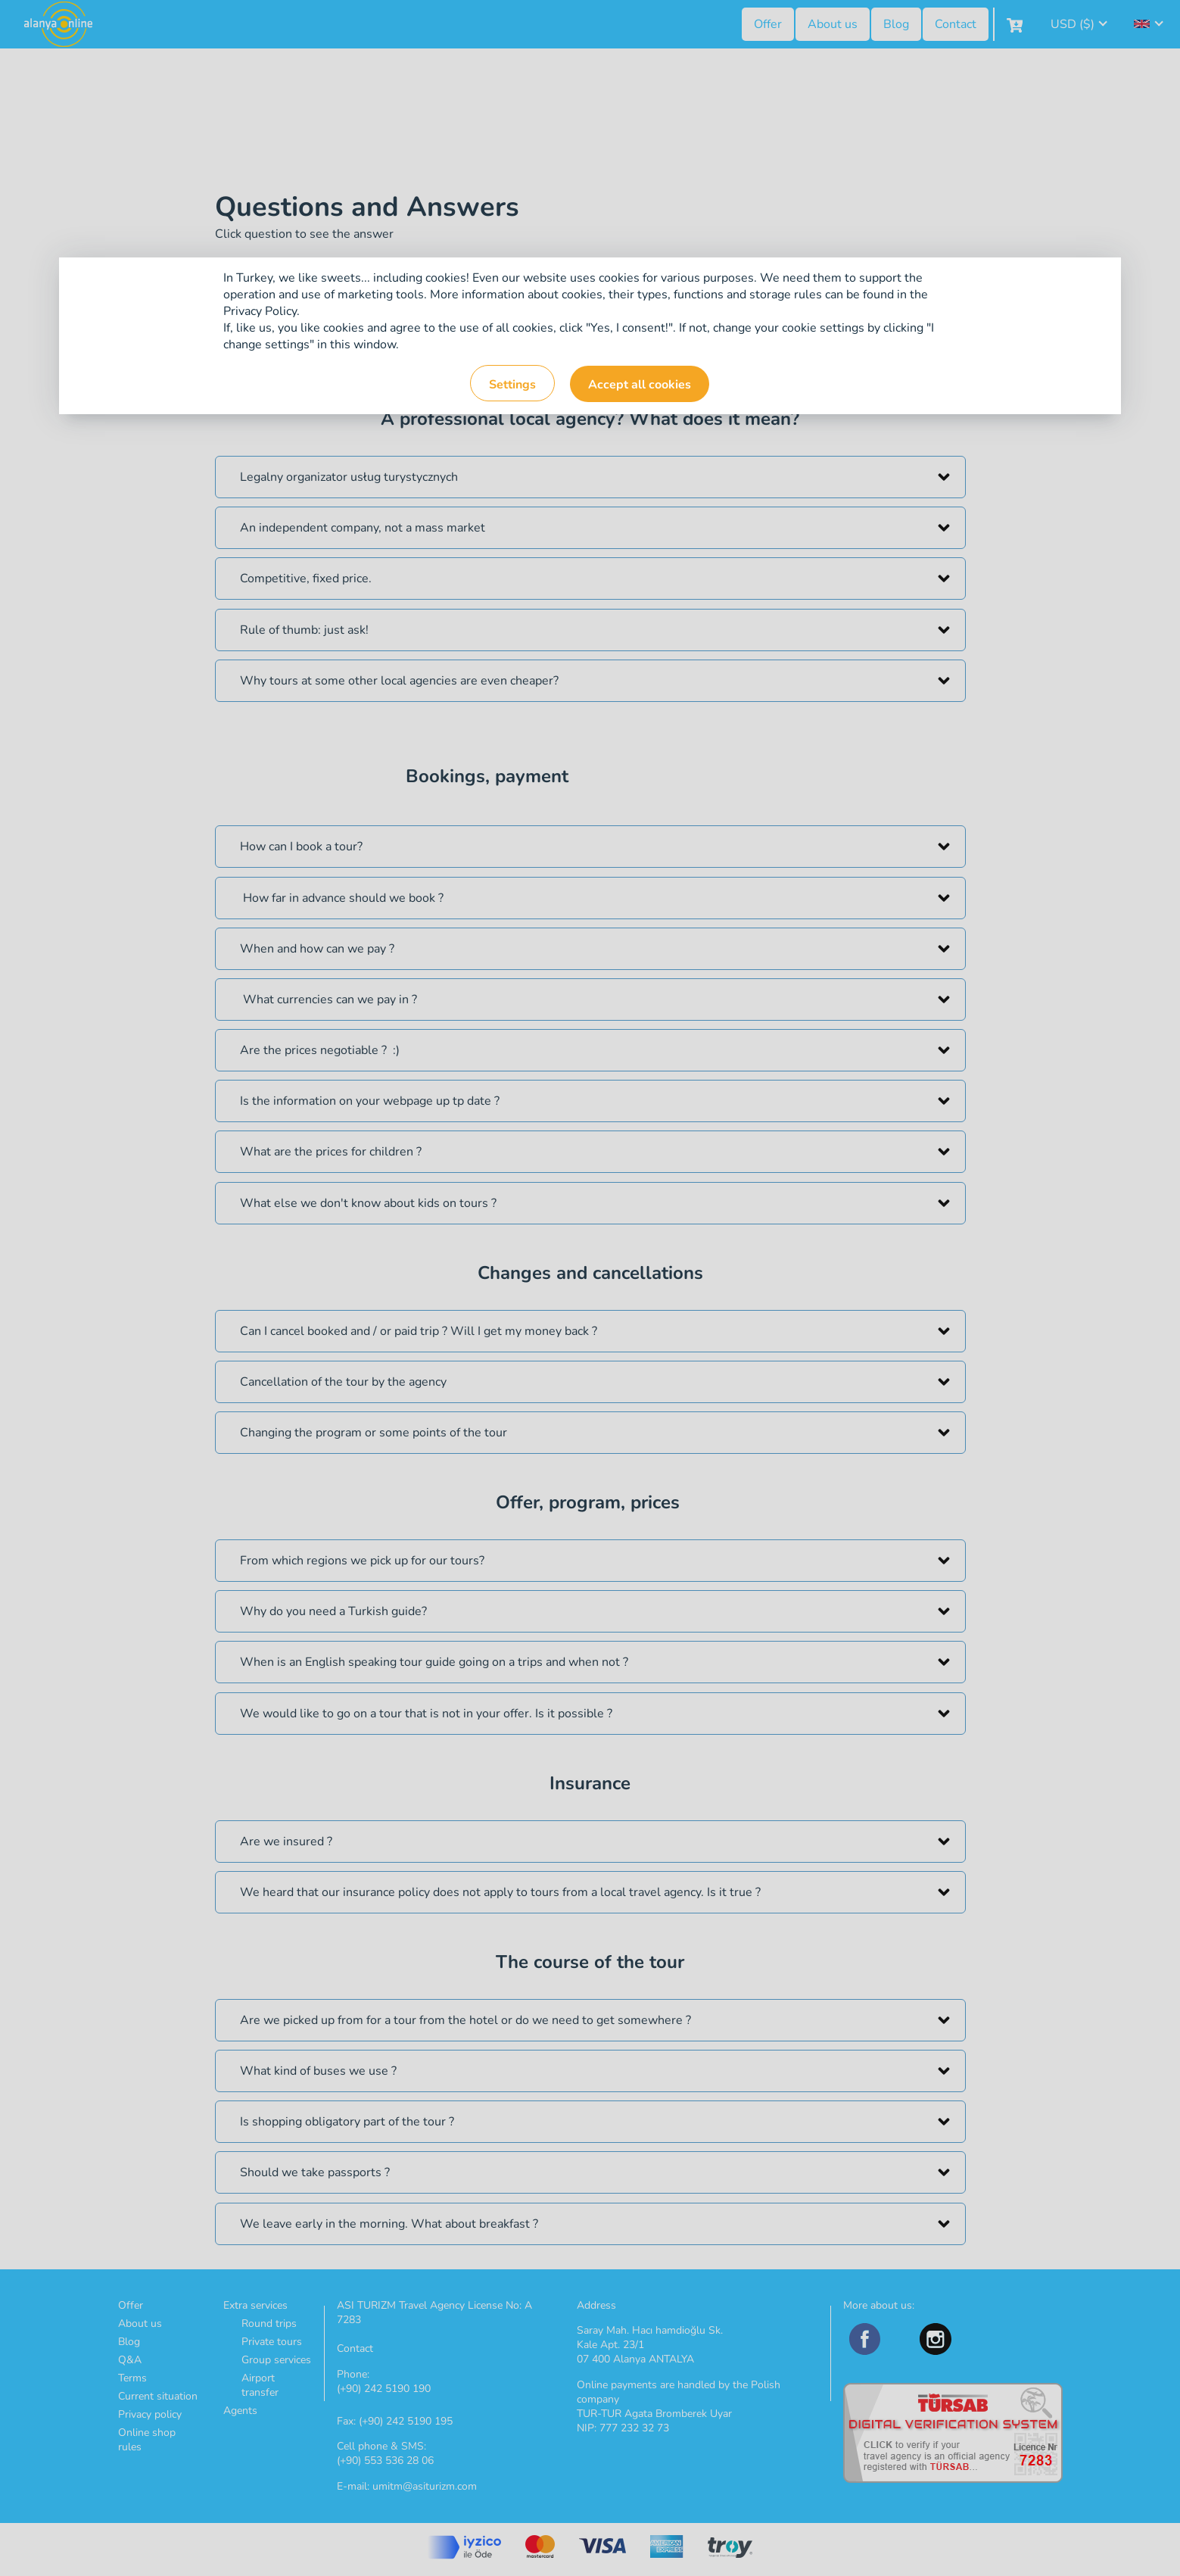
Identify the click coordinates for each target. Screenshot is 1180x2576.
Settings (512, 384)
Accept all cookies (639, 384)
